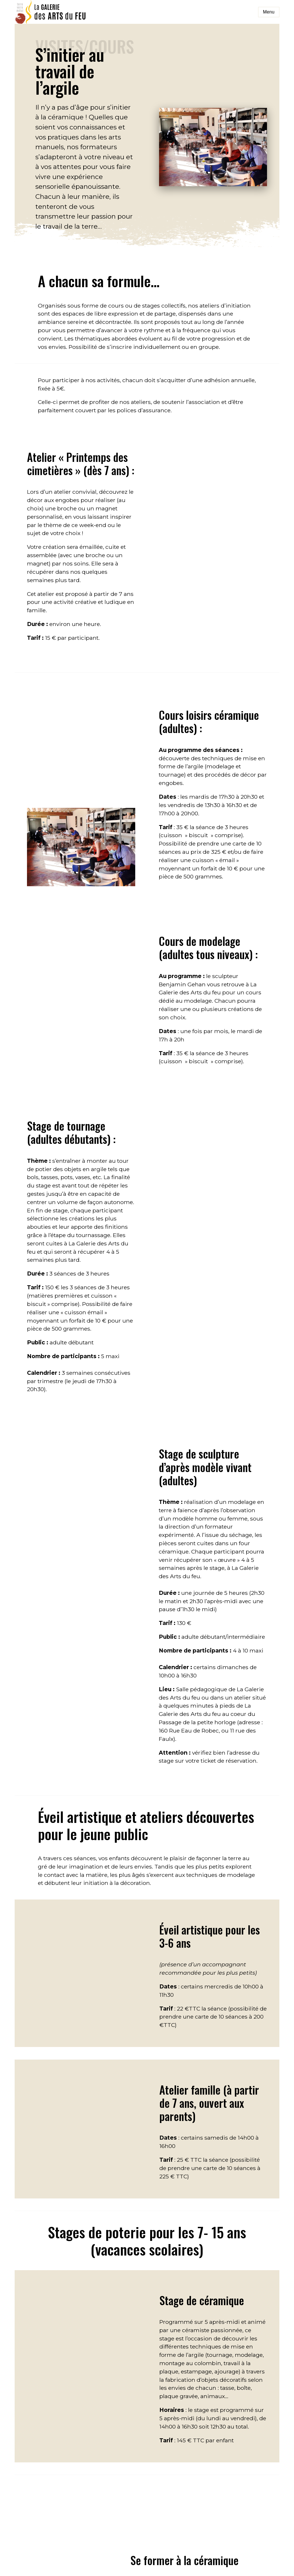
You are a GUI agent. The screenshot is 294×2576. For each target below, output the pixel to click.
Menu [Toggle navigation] (268, 11)
